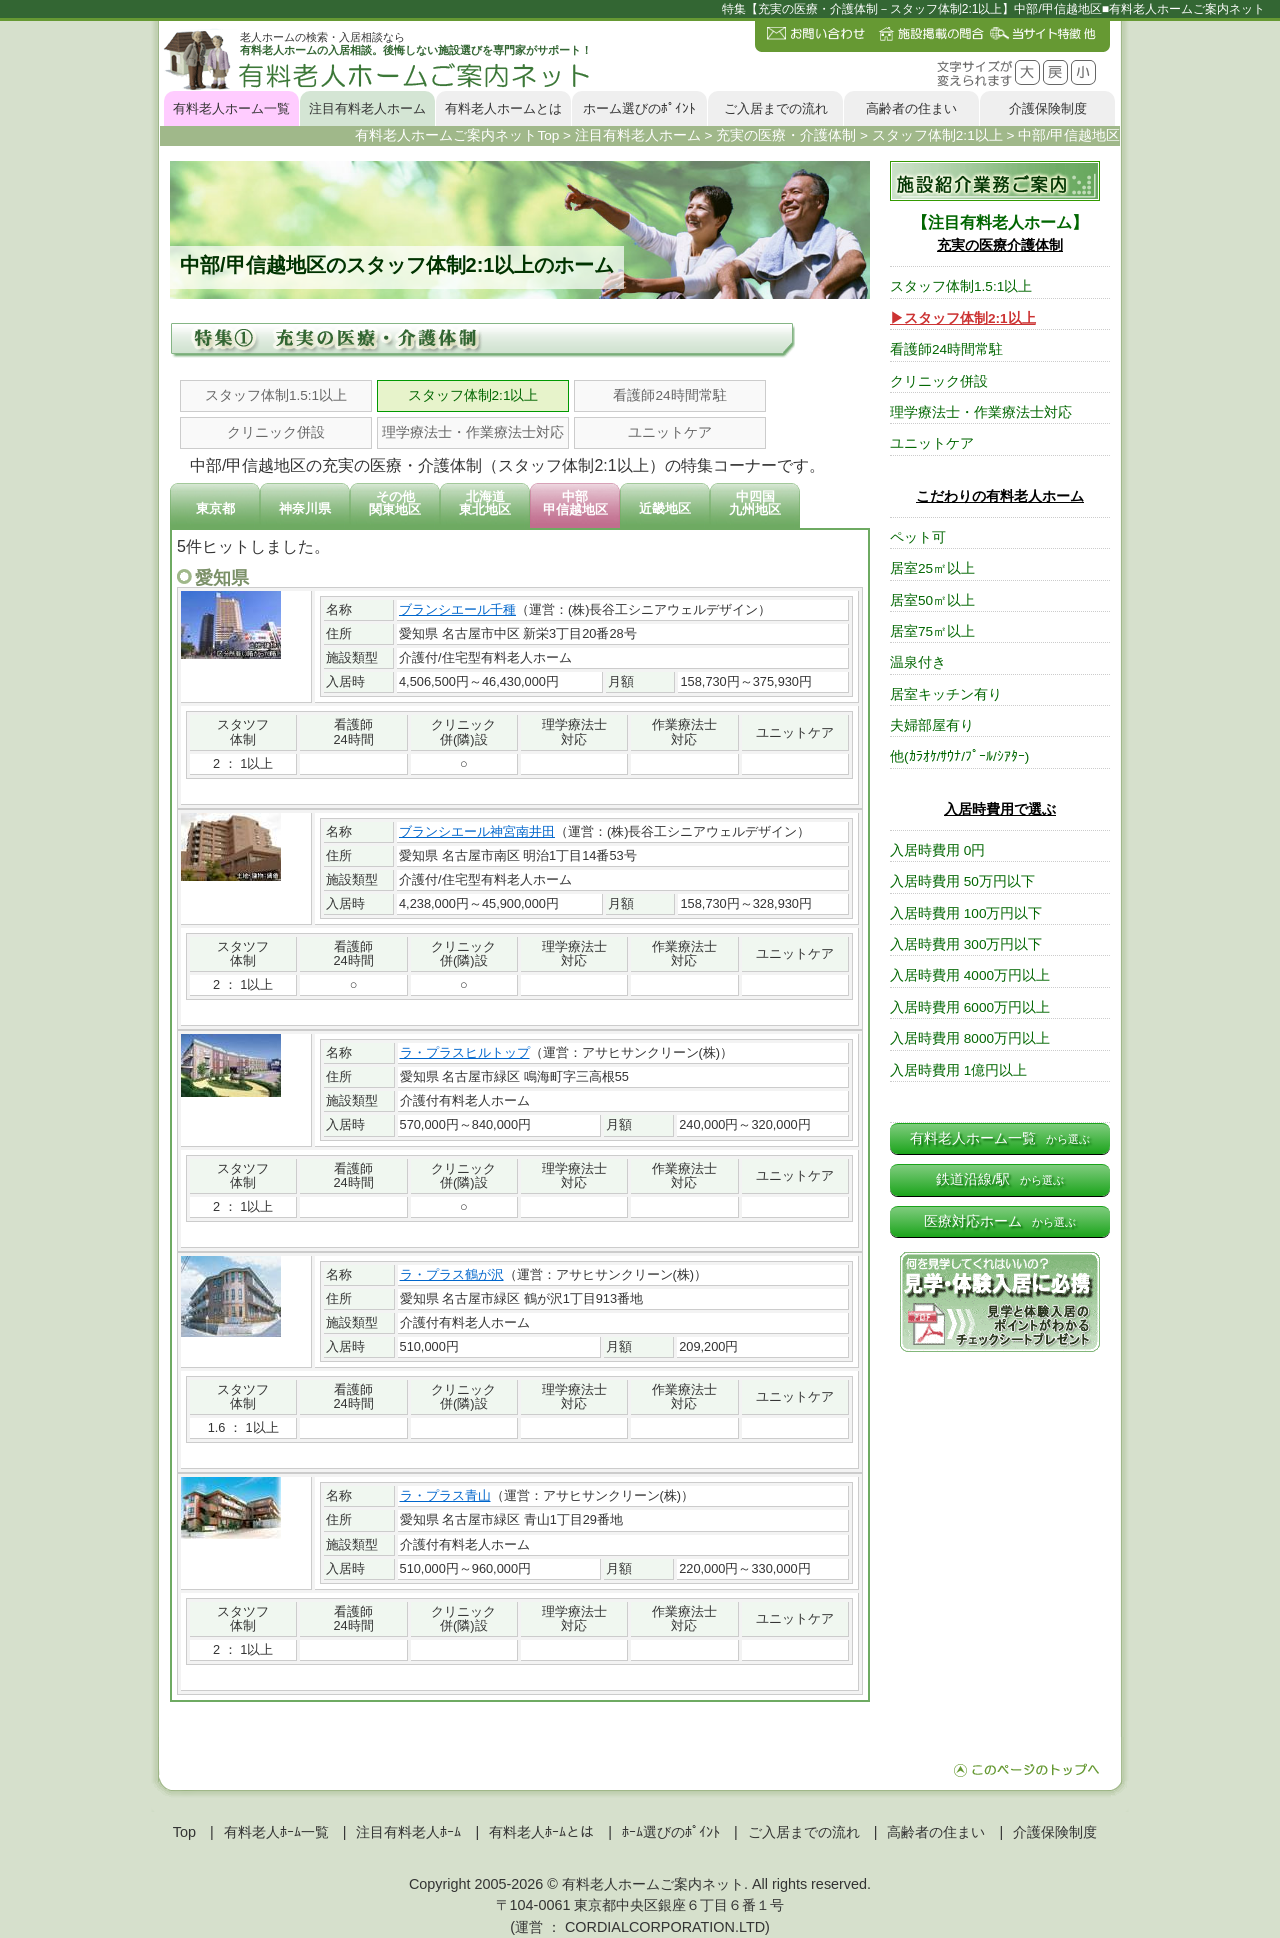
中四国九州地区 (755, 503)
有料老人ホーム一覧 (231, 108)
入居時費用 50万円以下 (962, 881)
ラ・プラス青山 (445, 1495)
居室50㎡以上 (932, 600)
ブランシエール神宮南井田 (477, 831)
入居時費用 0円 (937, 850)
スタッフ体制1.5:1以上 (276, 395)
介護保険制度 (1048, 108)
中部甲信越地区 (575, 503)
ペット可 (918, 537)
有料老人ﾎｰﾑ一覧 (276, 1832)
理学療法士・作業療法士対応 (473, 432)
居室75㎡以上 (932, 631)
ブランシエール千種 (457, 609)
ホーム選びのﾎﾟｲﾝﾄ (639, 108)
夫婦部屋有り (932, 725)
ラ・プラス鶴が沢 (452, 1274)
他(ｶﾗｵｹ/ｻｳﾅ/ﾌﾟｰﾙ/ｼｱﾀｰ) (959, 756)
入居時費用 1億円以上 (958, 1070)
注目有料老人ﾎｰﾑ (408, 1832)
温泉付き (918, 662)
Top (184, 1832)
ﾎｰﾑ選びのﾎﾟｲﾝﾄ (671, 1832)
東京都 (215, 508)
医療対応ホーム (1000, 1221)
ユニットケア (670, 432)
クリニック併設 (276, 432)
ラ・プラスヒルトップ (465, 1052)
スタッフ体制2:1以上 (473, 395)
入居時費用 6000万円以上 (970, 1007)
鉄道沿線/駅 (1000, 1179)
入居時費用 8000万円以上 (970, 1038)
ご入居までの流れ (776, 108)
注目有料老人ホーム (367, 108)
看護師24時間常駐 (669, 395)
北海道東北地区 (485, 503)
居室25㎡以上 (932, 568)
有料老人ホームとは (503, 108)
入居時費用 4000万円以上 (970, 975)
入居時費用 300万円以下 (966, 944)
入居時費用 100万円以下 (966, 913)
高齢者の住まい (911, 108)
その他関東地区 (395, 503)
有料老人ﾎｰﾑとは (541, 1832)
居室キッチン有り (946, 694)
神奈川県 (305, 508)
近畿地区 (665, 508)
